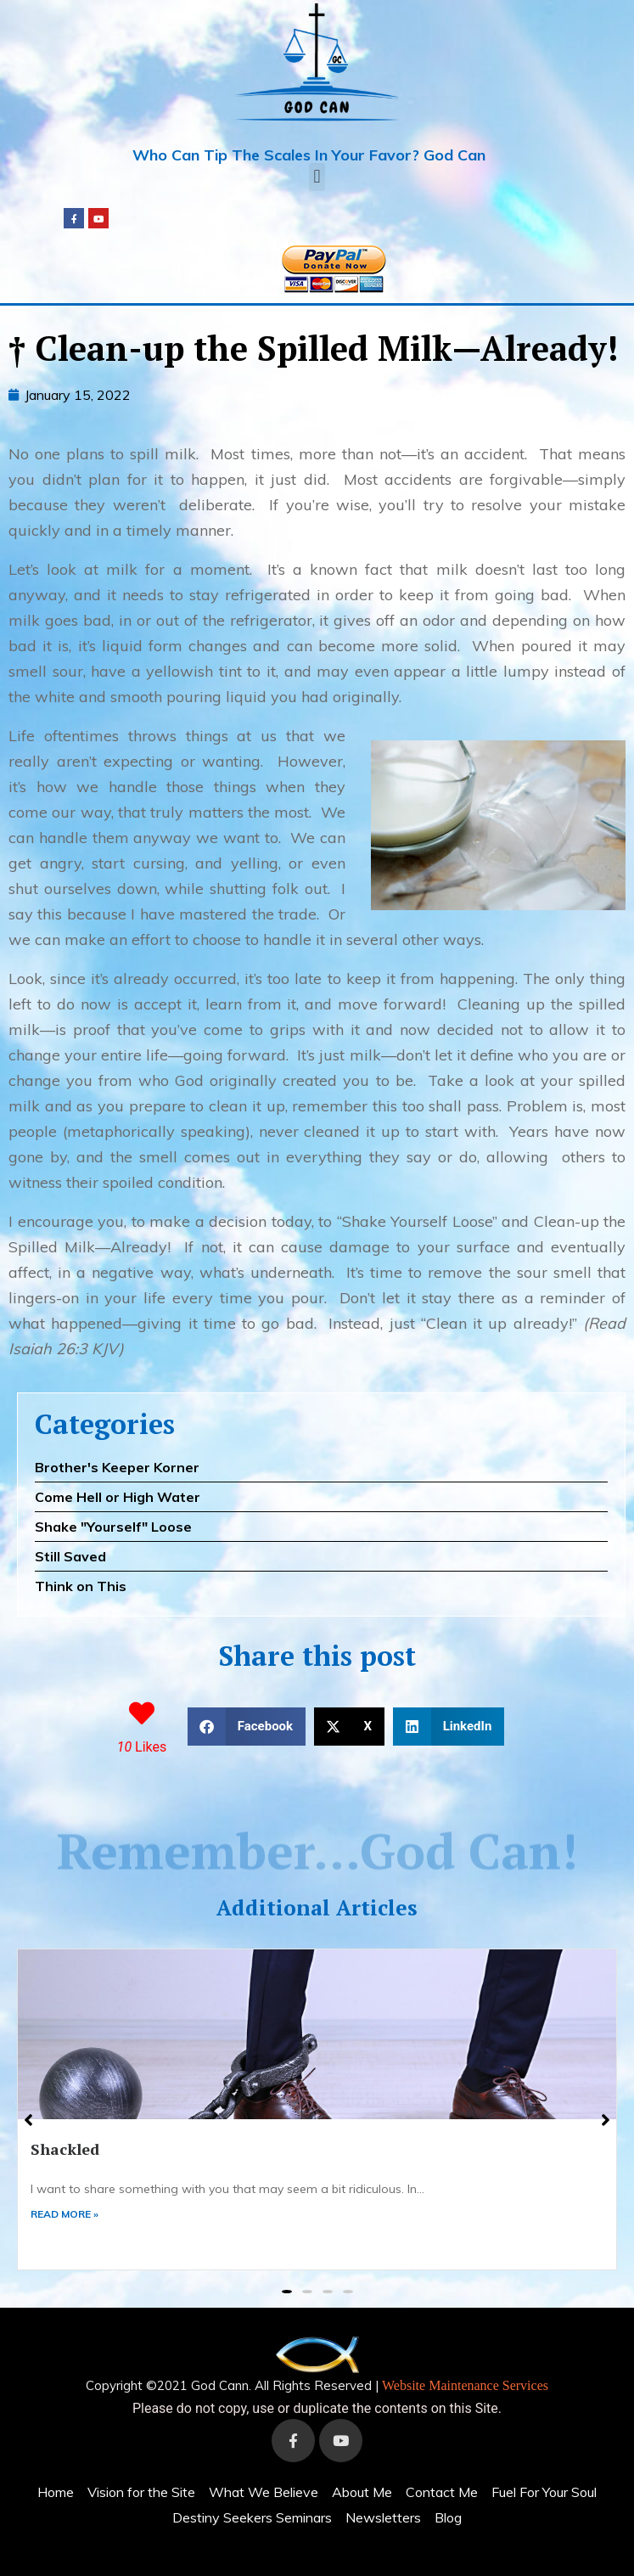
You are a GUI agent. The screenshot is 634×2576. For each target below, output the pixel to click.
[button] (317, 177)
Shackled (65, 2149)
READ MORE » (64, 2214)
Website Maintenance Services (465, 2385)
